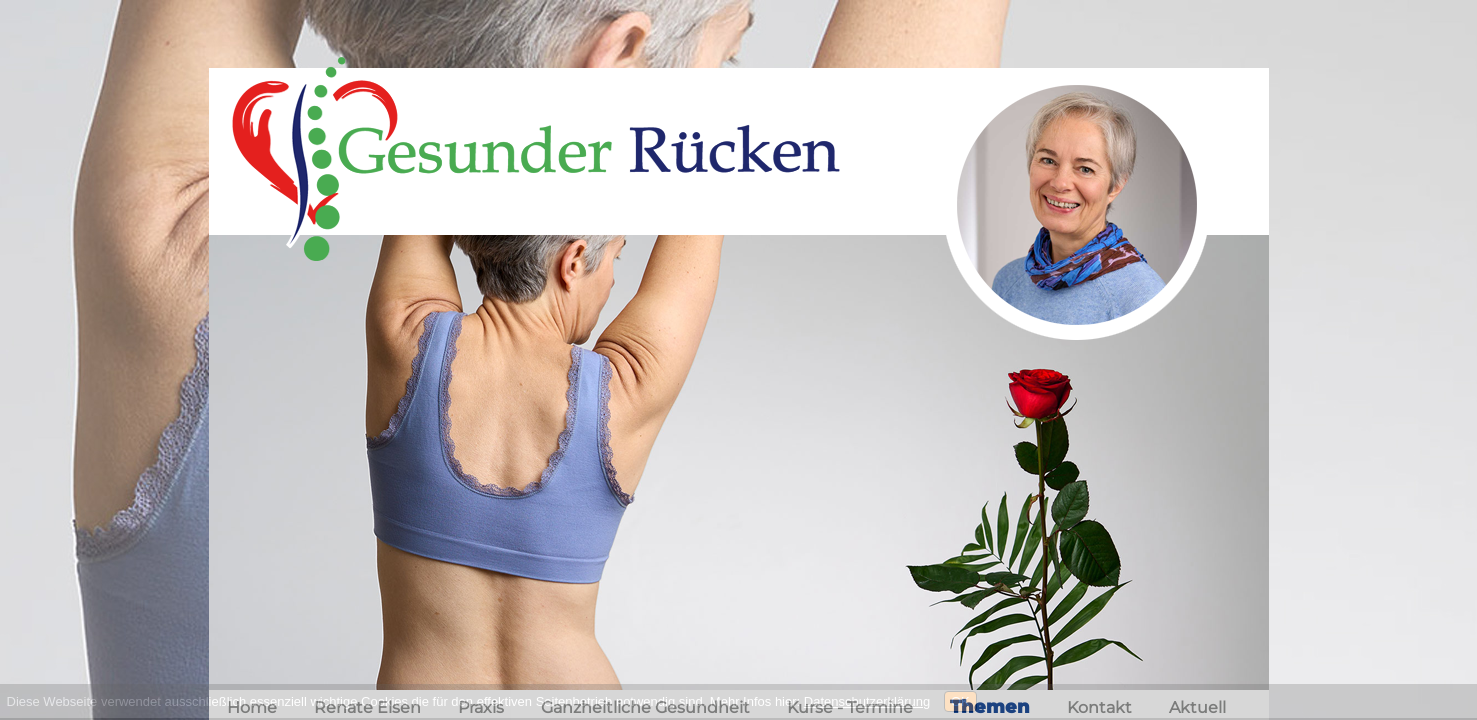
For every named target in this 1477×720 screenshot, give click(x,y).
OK (960, 701)
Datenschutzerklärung (867, 701)
